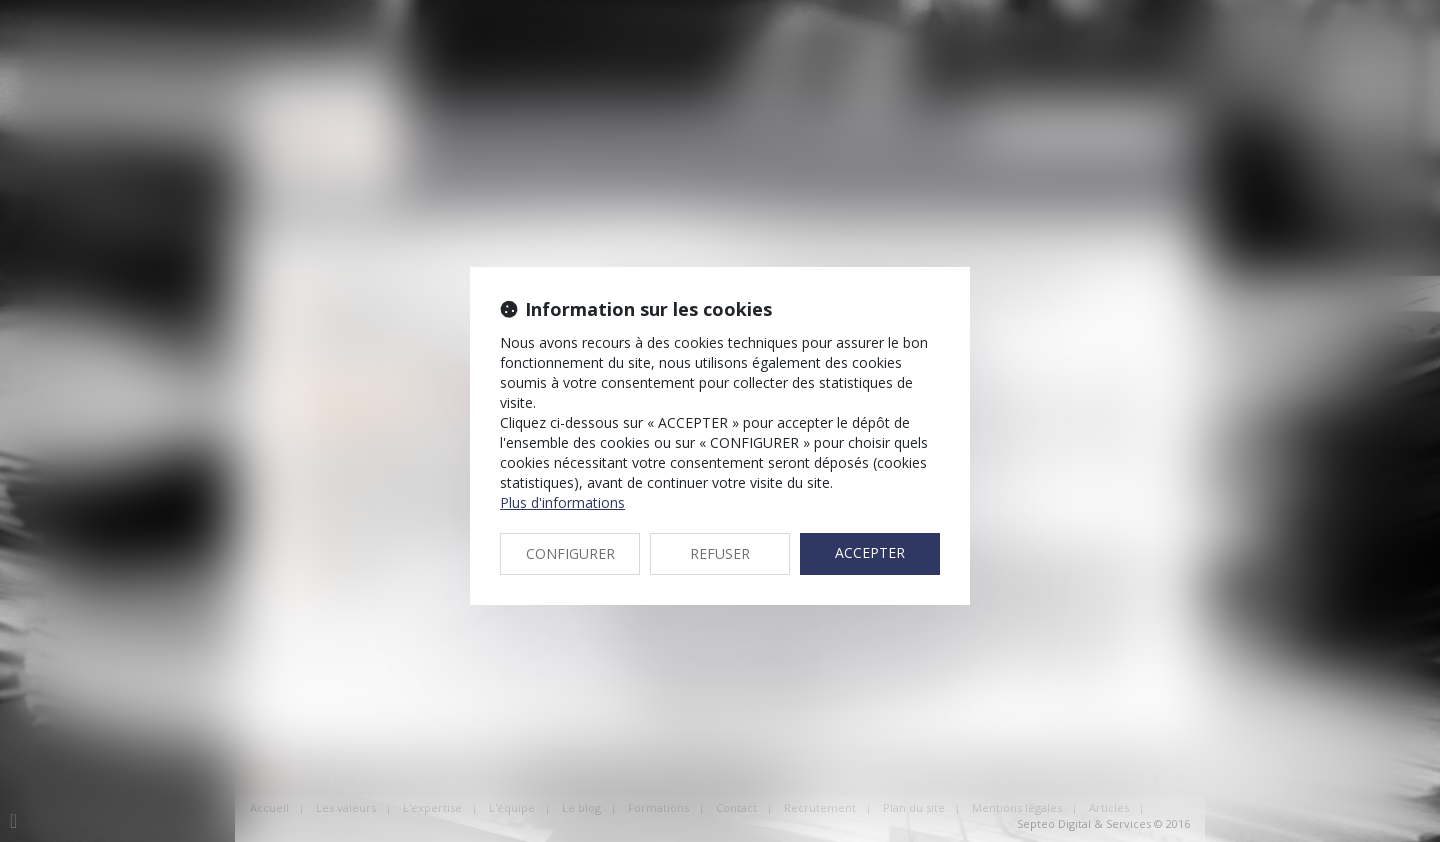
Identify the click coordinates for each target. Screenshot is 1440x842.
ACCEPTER (870, 552)
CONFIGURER (570, 553)
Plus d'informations (562, 502)
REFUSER (720, 553)
